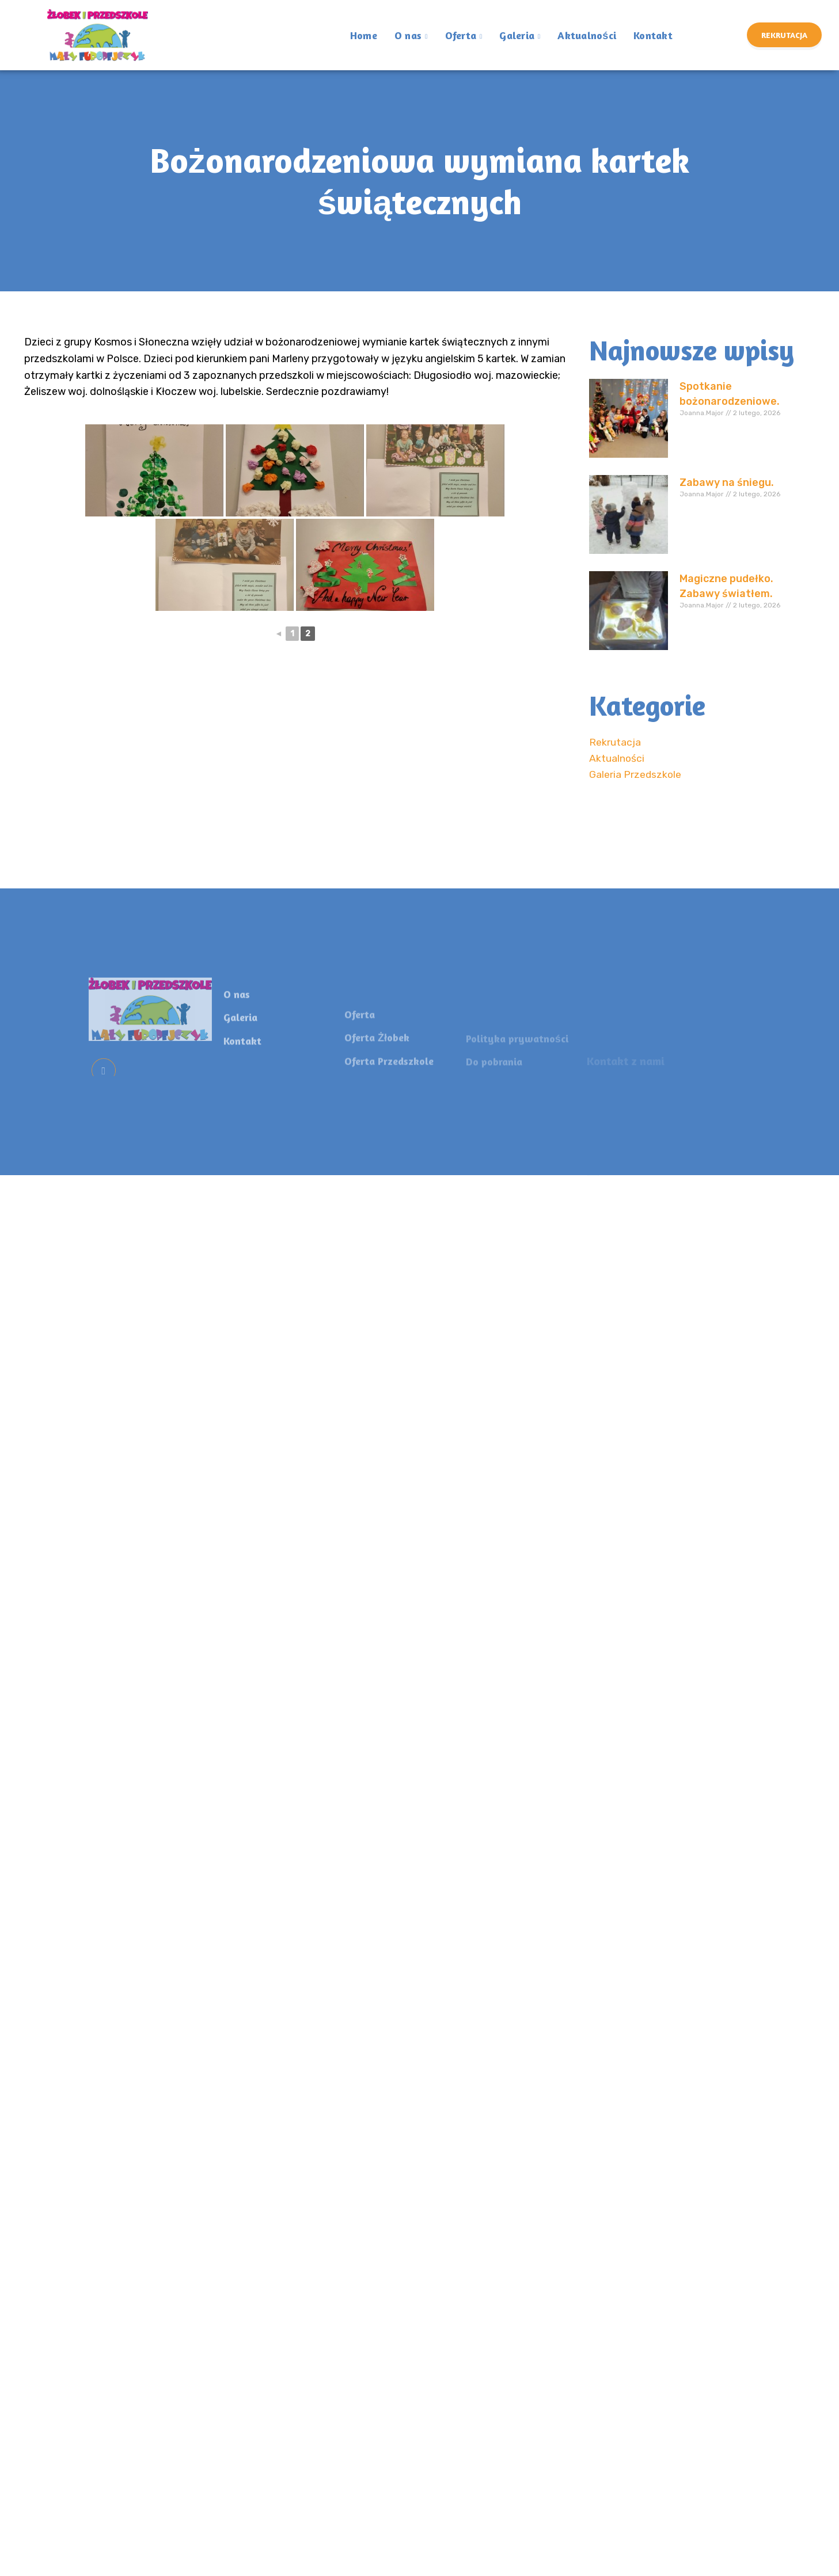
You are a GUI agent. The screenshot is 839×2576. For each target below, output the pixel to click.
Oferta (464, 36)
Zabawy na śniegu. (726, 482)
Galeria (519, 36)
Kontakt (653, 34)
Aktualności (586, 34)
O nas (411, 36)
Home (363, 34)
